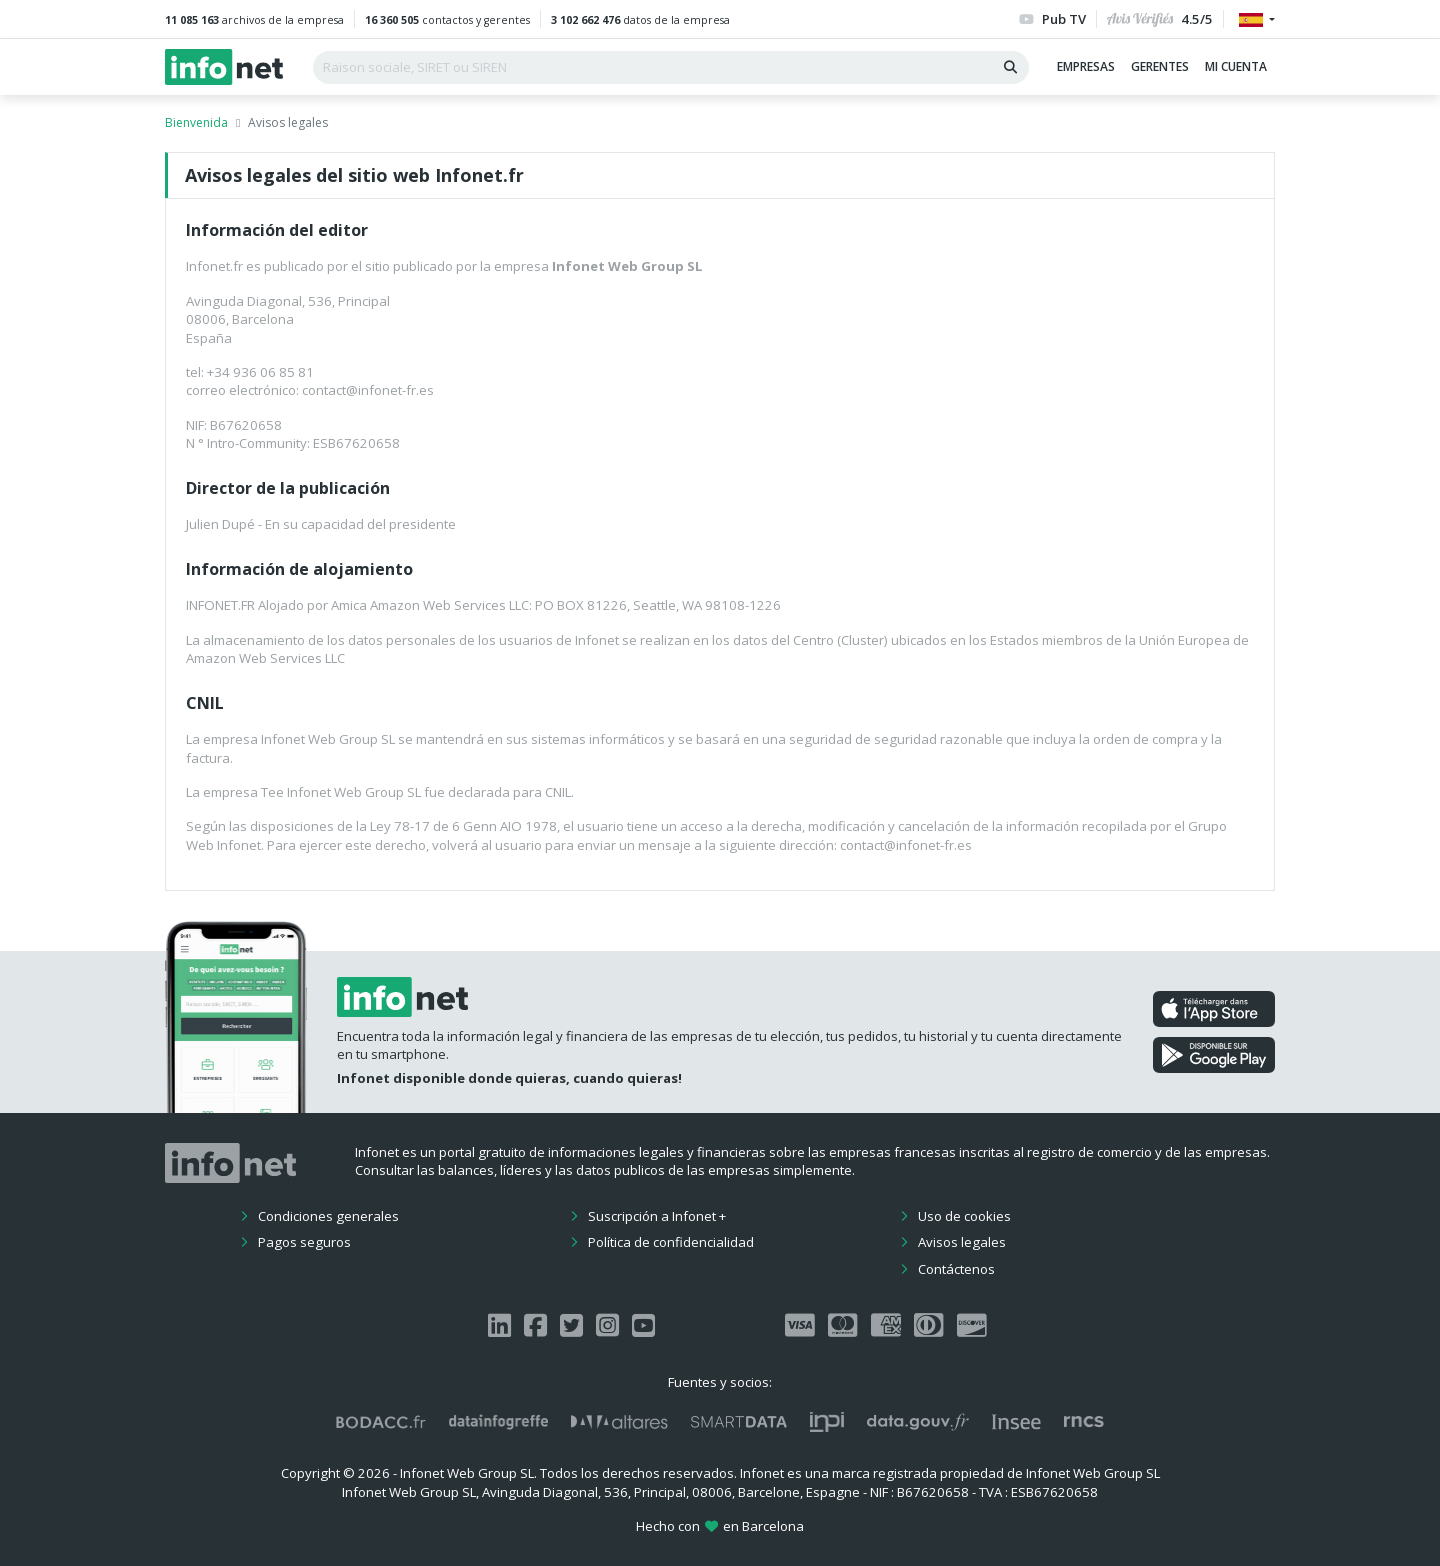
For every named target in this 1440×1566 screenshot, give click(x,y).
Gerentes (1160, 66)
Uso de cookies (964, 1216)
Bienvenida (196, 122)
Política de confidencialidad (671, 1242)
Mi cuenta (1236, 66)
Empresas (1086, 66)
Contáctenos (956, 1269)
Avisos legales (962, 1242)
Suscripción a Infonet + (657, 1216)
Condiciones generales (328, 1216)
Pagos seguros (304, 1242)
